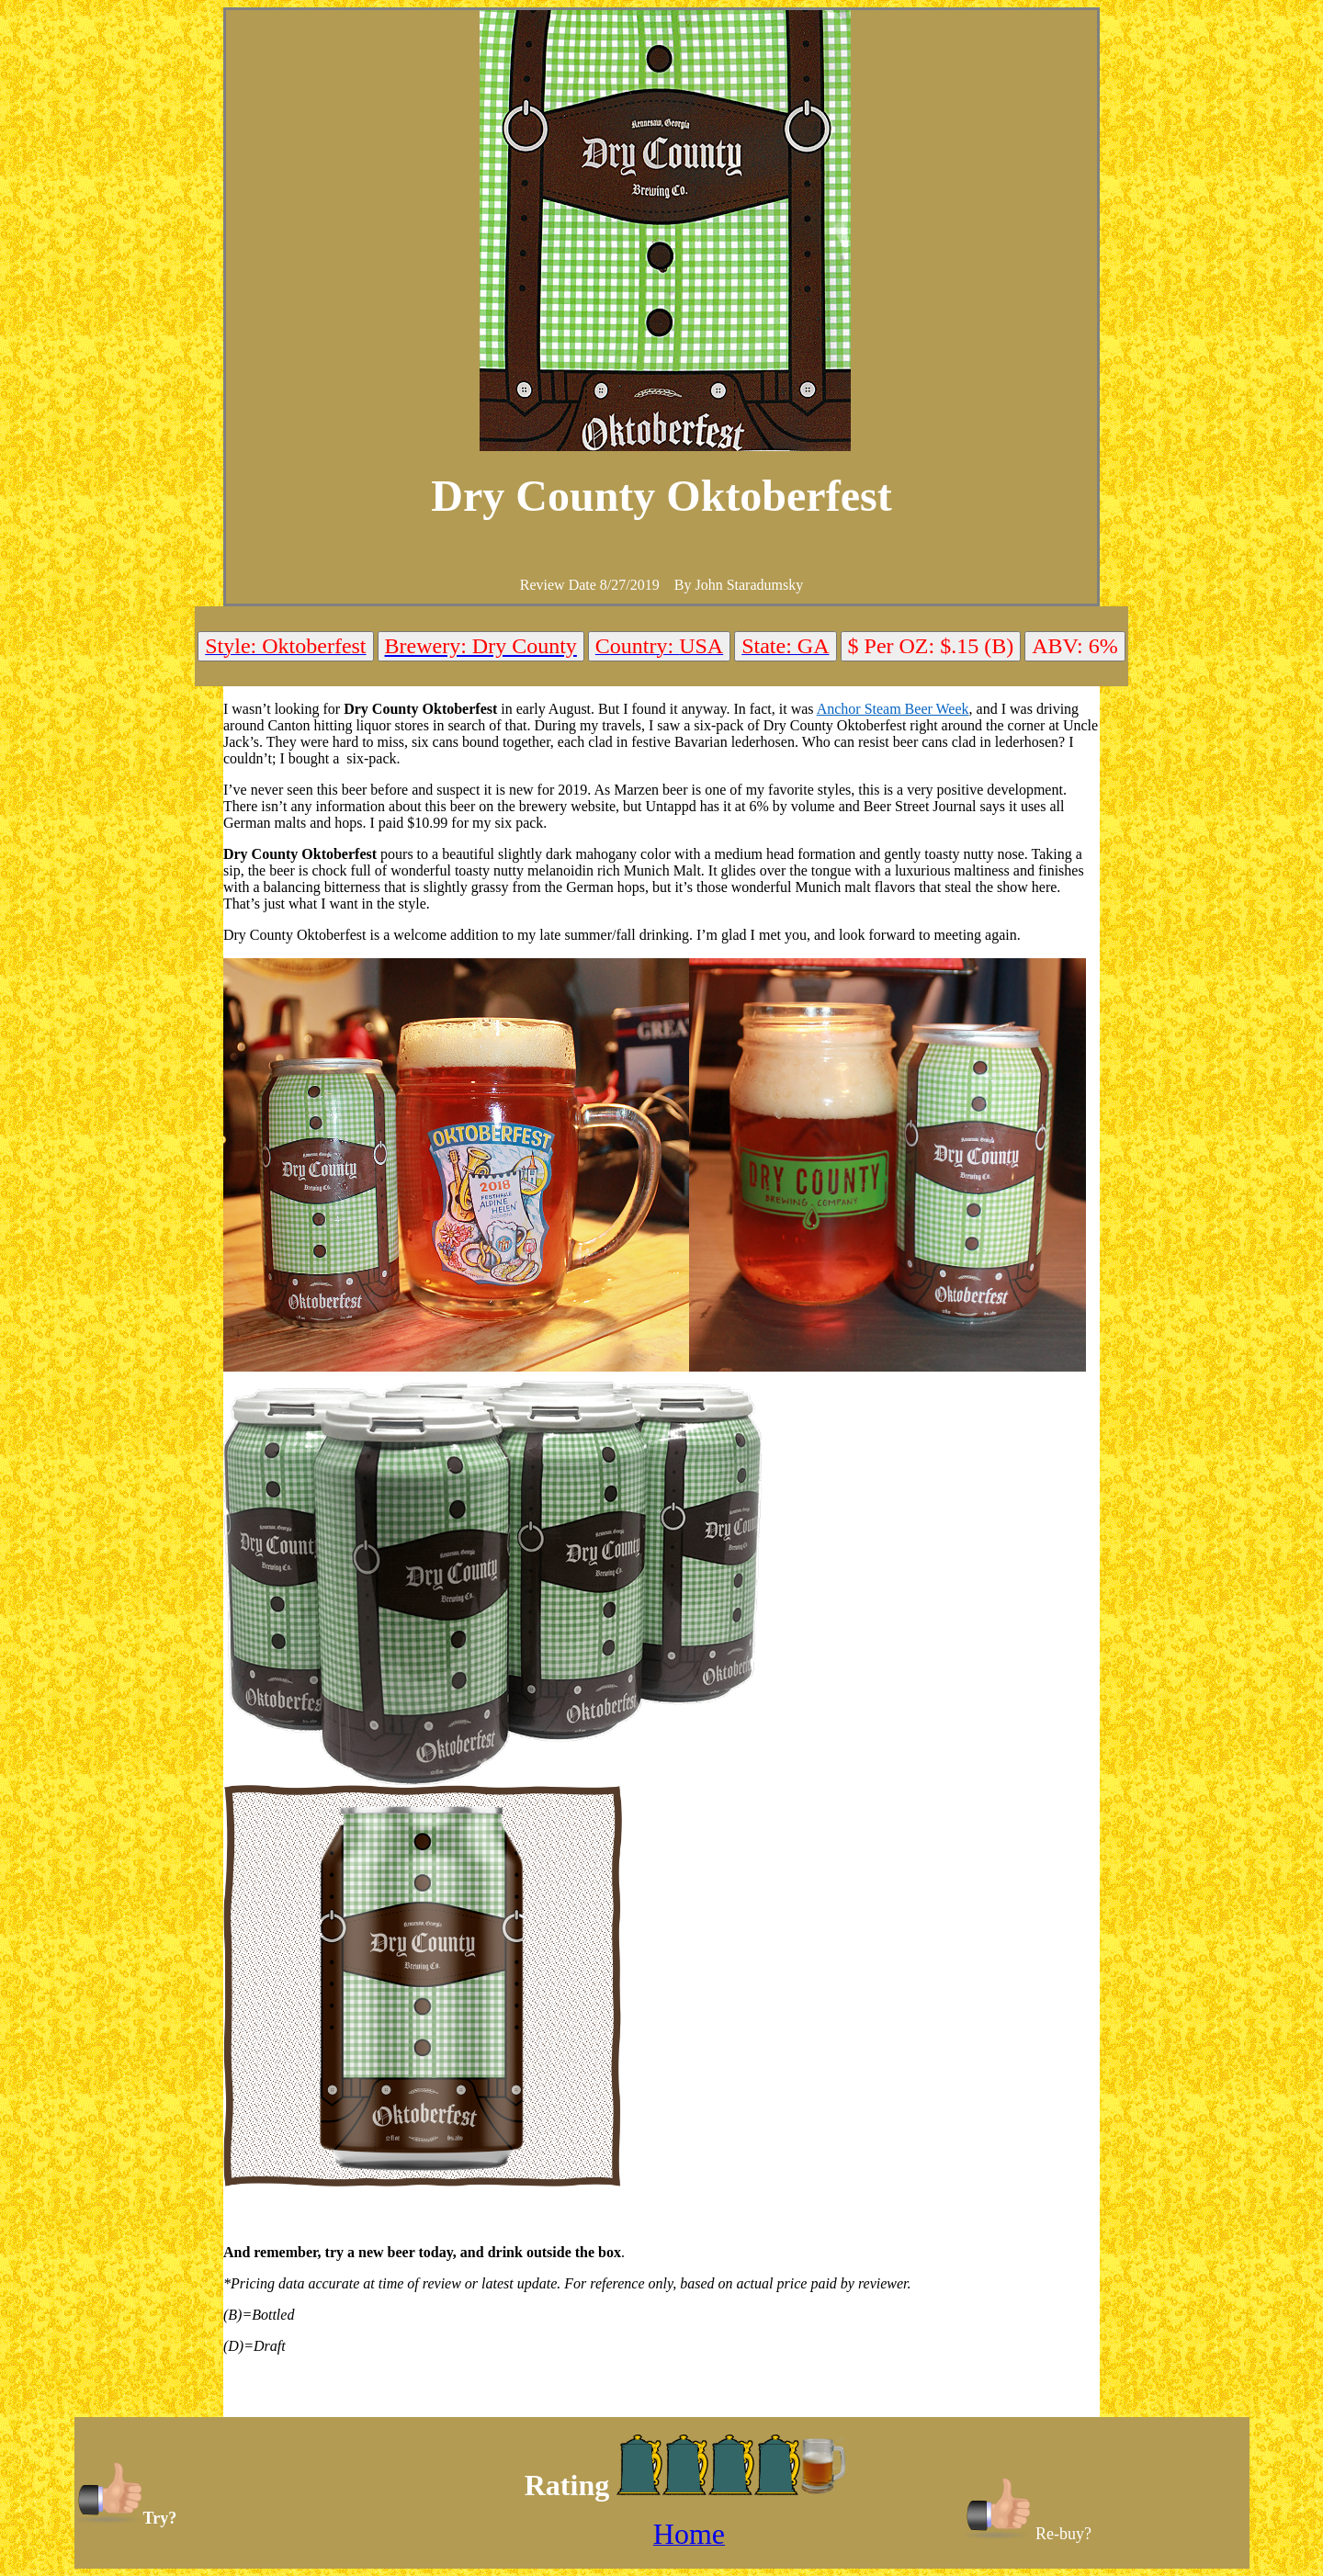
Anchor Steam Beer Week (893, 709)
